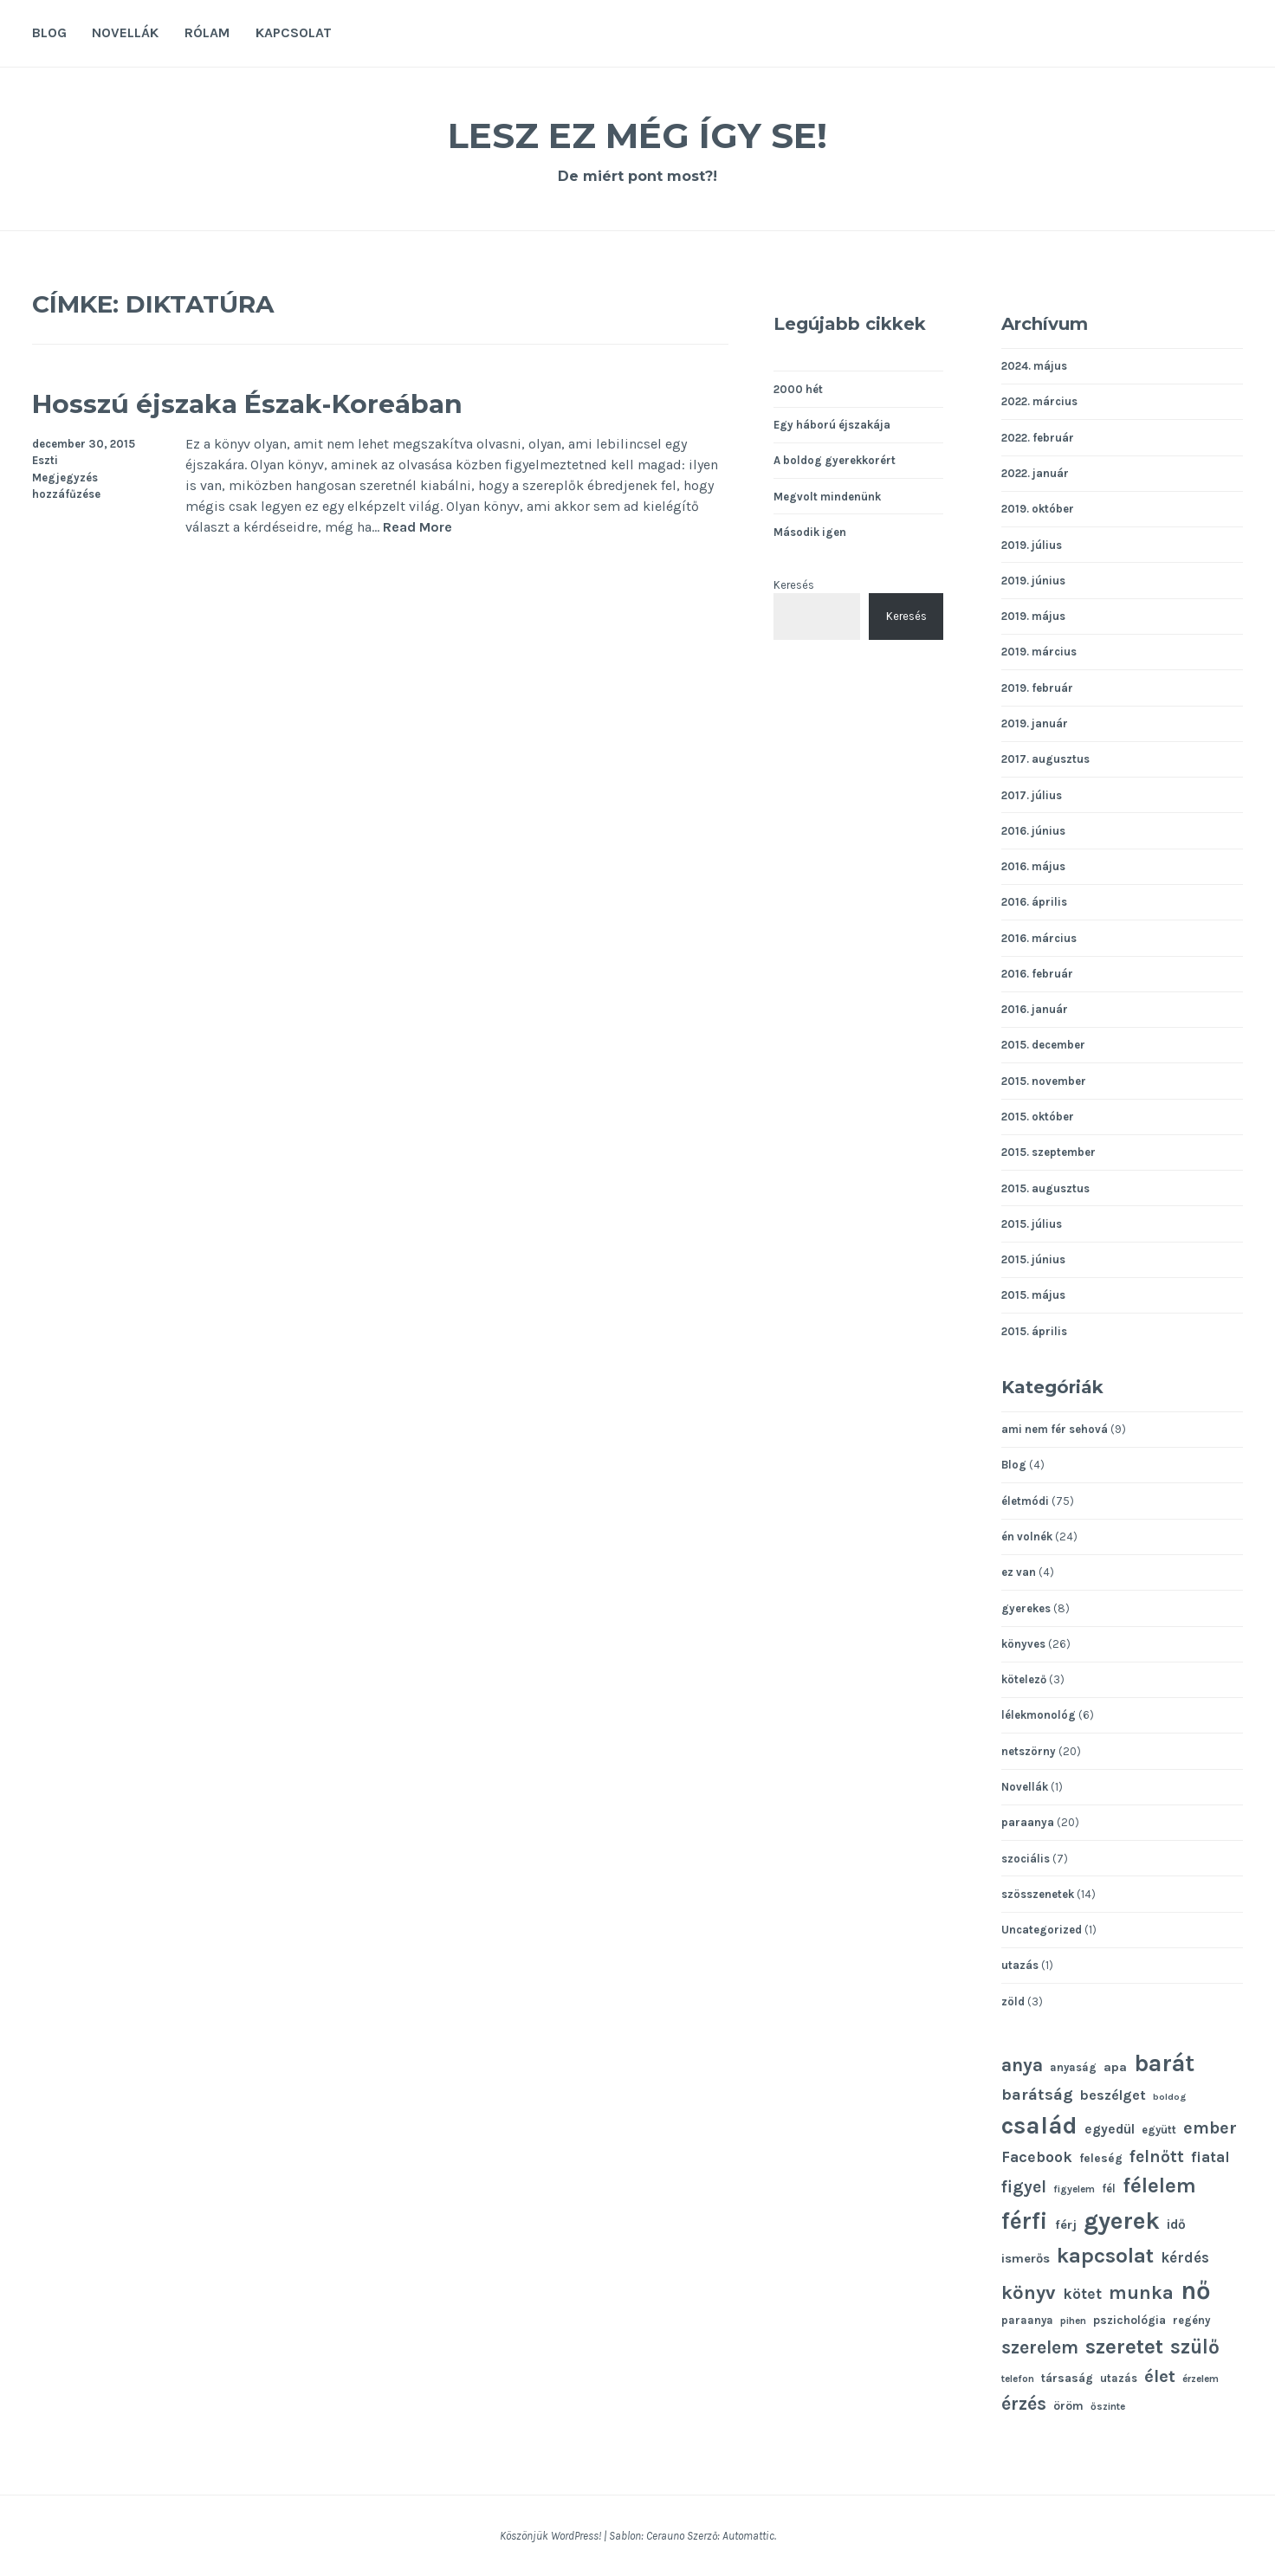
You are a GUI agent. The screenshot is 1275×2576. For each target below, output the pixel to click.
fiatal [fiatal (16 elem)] (1210, 2157)
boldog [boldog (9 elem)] (1169, 2096)
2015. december (1043, 1044)
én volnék (1026, 1536)
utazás (1020, 1965)
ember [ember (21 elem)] (1210, 2128)
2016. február (1037, 973)
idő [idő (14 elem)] (1176, 2224)
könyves (1023, 1643)
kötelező (1023, 1679)
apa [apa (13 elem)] (1115, 2067)
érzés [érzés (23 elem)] (1023, 2403)
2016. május (1033, 866)
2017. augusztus (1045, 758)
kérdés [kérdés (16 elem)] (1185, 2258)
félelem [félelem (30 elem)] (1159, 2185)
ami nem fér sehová (1054, 1429)
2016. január (1034, 1009)
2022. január (1035, 473)
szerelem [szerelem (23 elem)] (1039, 2347)
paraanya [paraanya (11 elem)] (1027, 2320)
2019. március (1039, 651)
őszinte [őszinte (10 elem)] (1108, 2406)
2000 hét (798, 389)
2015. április (1034, 1331)
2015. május (1033, 1294)
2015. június (1033, 1259)
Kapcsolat (294, 32)
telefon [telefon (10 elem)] (1017, 2379)
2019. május (1033, 616)
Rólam (207, 32)
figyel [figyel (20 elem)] (1023, 2187)
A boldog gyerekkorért (834, 460)
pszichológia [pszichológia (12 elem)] (1129, 2320)
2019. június (1033, 580)
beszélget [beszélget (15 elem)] (1113, 2095)
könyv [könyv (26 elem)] (1028, 2293)
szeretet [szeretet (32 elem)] (1124, 2346)
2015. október (1037, 1116)
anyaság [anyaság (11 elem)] (1073, 2067)
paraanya (1027, 1822)
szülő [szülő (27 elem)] (1195, 2347)
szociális (1025, 1858)
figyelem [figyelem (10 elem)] (1074, 2189)
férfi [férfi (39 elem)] (1024, 2221)
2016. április (1034, 901)
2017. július (1031, 795)
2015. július (1031, 1223)
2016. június (1033, 830)
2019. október (1037, 508)
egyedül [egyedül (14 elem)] (1109, 2129)
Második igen (809, 532)
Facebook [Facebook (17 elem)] (1036, 2157)
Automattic (748, 2535)
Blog (49, 32)
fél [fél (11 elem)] (1109, 2188)
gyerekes (1026, 1608)
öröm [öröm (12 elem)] (1068, 2405)
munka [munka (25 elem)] (1141, 2292)
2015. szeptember (1048, 1152)
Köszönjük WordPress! (550, 2535)
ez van (1018, 1572)
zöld (1013, 2001)
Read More (417, 528)
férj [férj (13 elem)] (1066, 2225)
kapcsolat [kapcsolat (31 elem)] (1105, 2256)
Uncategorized (1041, 1929)
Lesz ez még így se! (637, 133)
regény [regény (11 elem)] (1191, 2320)
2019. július (1031, 545)
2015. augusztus (1045, 1188)
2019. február (1037, 687)
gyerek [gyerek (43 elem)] (1122, 2220)
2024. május (1034, 365)
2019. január (1034, 723)
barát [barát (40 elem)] (1164, 2063)
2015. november (1043, 1081)
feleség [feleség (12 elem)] (1101, 2158)
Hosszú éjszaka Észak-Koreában (302, 401)
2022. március (1039, 401)
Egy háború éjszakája (831, 424)
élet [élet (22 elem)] (1159, 2376)
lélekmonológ (1038, 1714)
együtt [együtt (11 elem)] (1159, 2129)
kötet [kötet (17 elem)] (1082, 2293)
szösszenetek (1037, 1894)
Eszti (45, 460)
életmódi (1025, 1501)
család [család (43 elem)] (1039, 2125)
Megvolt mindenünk (827, 496)
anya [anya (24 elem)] (1022, 2065)
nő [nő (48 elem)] (1196, 2290)
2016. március (1039, 938)
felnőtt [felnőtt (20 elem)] (1156, 2156)
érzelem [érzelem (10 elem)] (1200, 2379)
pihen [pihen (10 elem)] (1073, 2321)
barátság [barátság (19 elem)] (1037, 2094)
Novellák (125, 32)
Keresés (793, 584)
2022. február (1037, 437)
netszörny (1028, 1751)
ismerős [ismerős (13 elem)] (1025, 2258)
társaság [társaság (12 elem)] (1067, 2378)
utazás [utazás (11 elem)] (1118, 2378)
